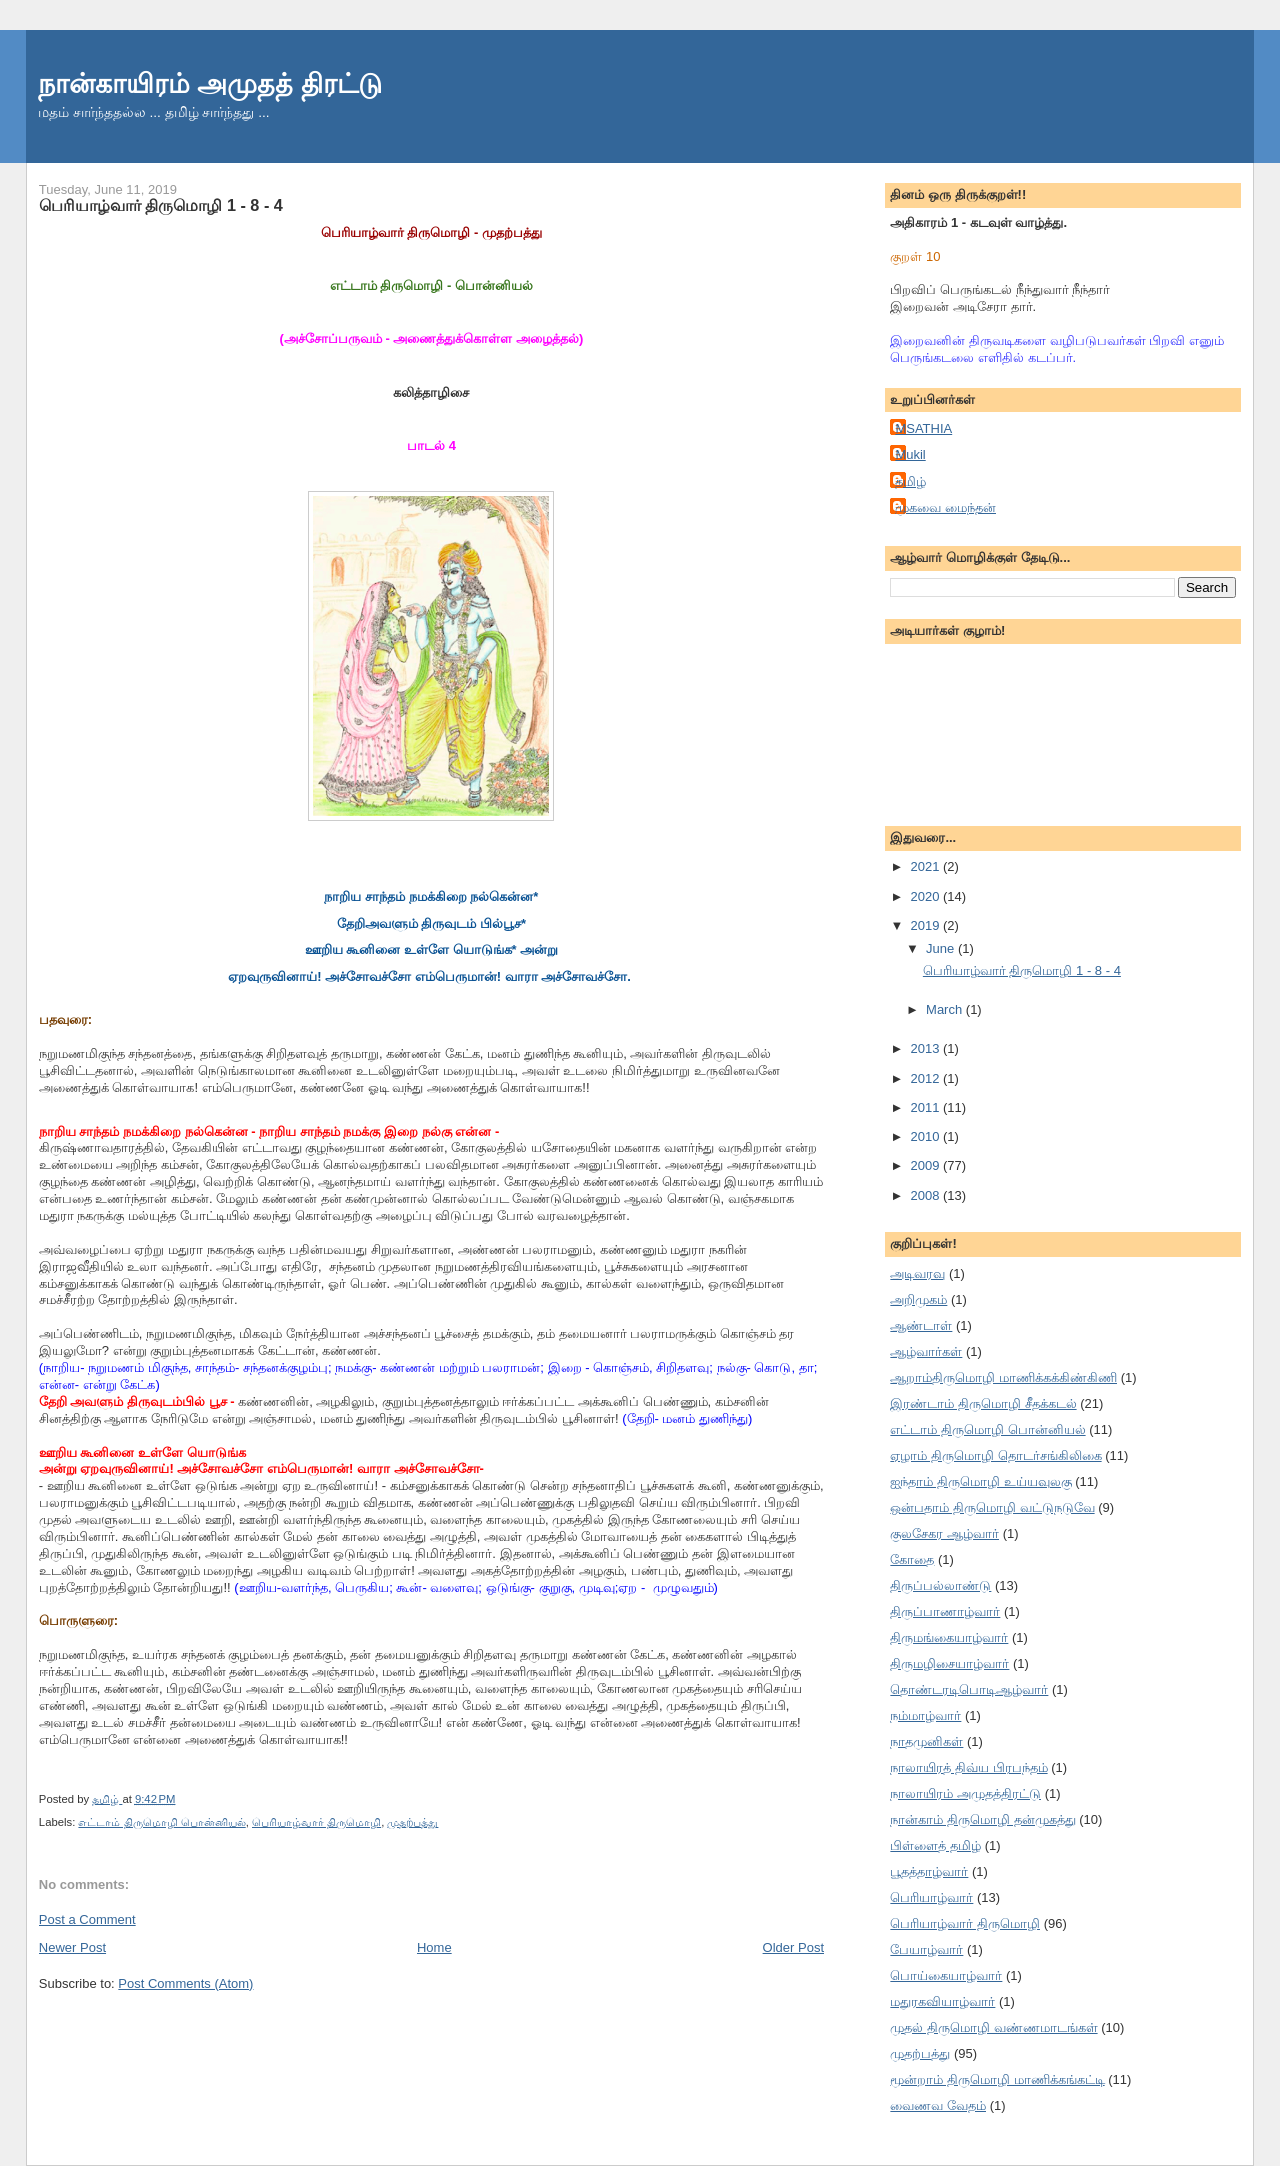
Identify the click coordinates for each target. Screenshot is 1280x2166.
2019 (926, 925)
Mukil (910, 454)
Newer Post (72, 1947)
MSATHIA (923, 428)
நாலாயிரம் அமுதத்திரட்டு (965, 1793)
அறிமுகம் (918, 1299)
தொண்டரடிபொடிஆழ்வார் (969, 1689)
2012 (926, 1078)
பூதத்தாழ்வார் (929, 1871)
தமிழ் (910, 481)
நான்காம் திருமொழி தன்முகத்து (982, 1819)
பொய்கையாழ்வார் (946, 1975)
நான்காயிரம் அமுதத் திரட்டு (210, 83)
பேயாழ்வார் (926, 1949)
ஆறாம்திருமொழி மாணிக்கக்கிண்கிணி (1003, 1377)
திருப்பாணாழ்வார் (945, 1611)
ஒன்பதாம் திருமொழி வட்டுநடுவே (992, 1507)
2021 (926, 866)
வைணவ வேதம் (938, 2105)
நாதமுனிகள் (926, 1741)
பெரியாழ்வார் (931, 1897)
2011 (926, 1107)
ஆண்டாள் (921, 1325)
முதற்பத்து (412, 1822)
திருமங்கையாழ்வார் (949, 1637)
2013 (926, 1048)
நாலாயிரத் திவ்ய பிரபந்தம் (968, 1767)
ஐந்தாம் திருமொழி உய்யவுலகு (980, 1481)
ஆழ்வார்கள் (926, 1351)
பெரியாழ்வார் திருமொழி (316, 1822)
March (946, 1009)
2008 (926, 1195)
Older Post (793, 1947)
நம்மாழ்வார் (925, 1715)
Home (434, 1947)
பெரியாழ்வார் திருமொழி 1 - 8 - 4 (1022, 970)
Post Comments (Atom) (185, 1983)
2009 (926, 1165)
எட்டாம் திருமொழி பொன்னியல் (161, 1822)
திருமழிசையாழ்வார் (949, 1663)
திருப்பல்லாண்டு (940, 1585)
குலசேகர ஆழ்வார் (944, 1533)
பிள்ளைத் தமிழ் (935, 1845)
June (942, 948)
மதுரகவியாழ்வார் (942, 2001)
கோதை (912, 1559)
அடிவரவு (917, 1273)
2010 (926, 1136)
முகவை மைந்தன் (945, 507)
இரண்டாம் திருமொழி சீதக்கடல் (983, 1403)
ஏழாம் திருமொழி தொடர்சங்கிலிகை (995, 1455)
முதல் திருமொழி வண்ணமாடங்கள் (993, 2027)
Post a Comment (87, 1919)
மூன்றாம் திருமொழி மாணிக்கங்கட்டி (997, 2079)
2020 (926, 896)
